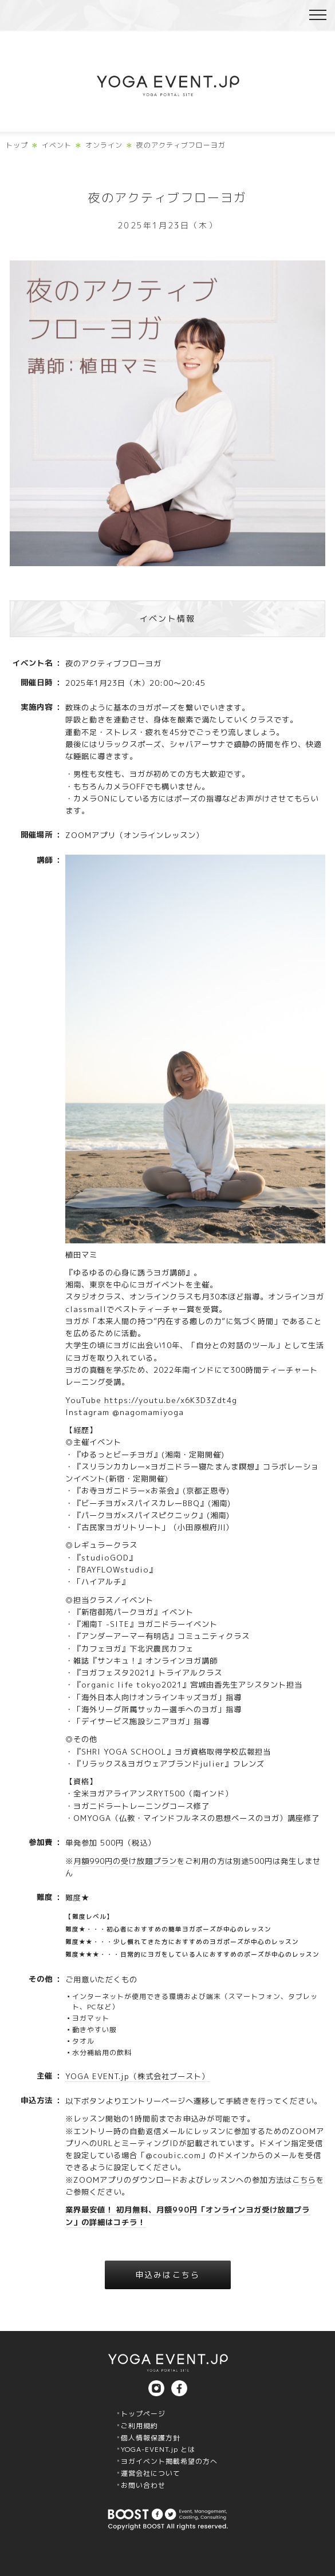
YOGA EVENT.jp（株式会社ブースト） (137, 2076)
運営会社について (150, 2473)
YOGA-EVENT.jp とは (158, 2449)
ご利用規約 (139, 2426)
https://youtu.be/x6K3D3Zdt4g (170, 1400)
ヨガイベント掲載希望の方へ (169, 2461)
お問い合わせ (143, 2485)
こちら (304, 2180)
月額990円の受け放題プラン (125, 1861)
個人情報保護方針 (150, 2438)
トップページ (143, 2414)
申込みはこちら (167, 2274)
